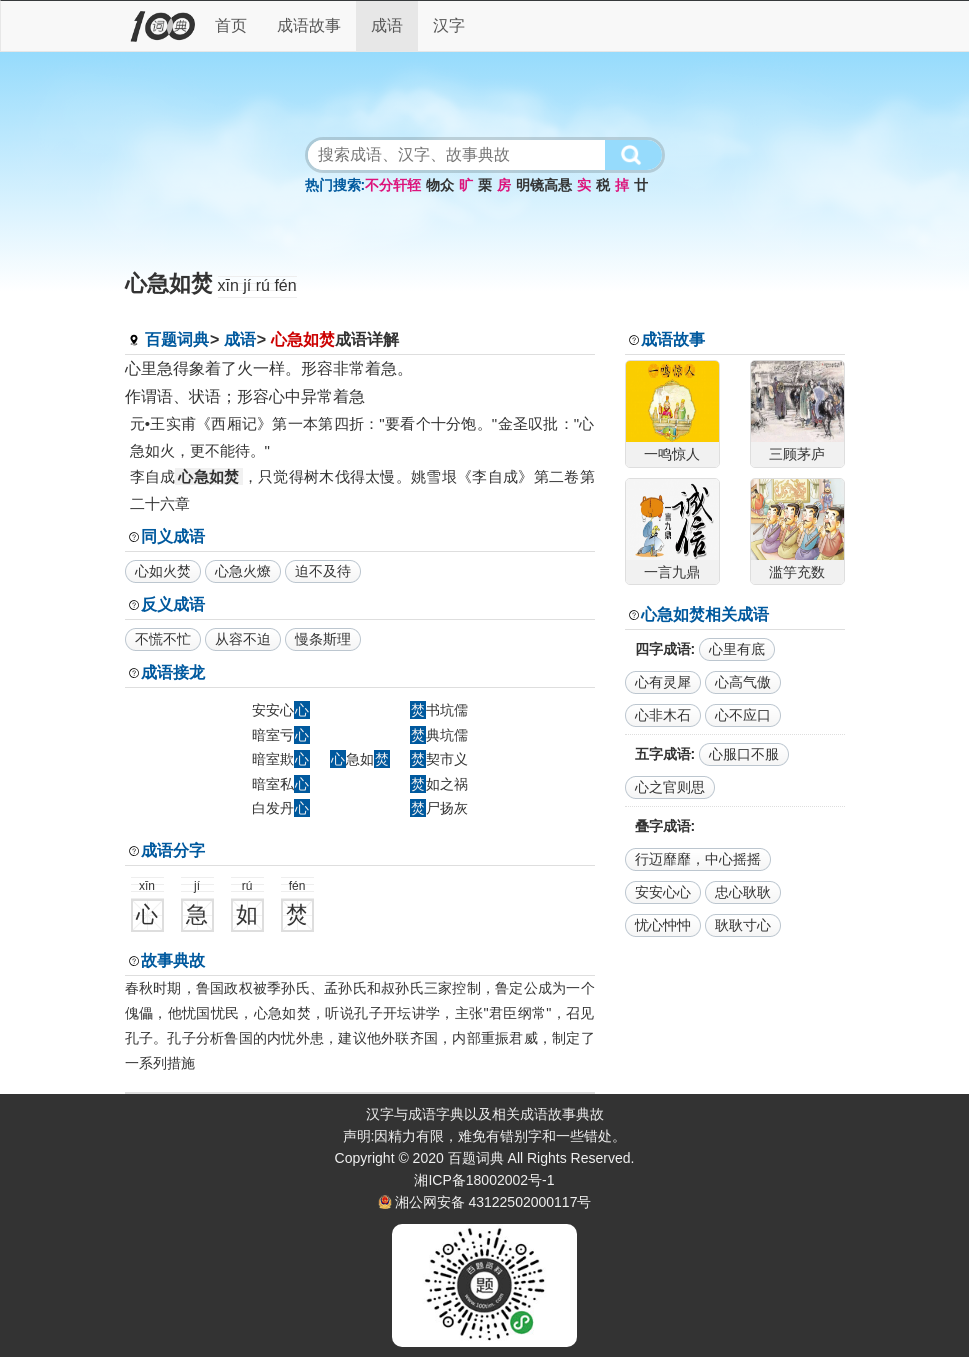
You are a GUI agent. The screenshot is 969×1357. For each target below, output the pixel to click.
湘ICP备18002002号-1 (484, 1180)
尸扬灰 (439, 808)
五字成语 (663, 754)
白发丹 (281, 808)
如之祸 (439, 784)
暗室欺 (281, 759)
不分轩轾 (393, 185)
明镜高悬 (544, 185)
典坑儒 (439, 735)
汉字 (449, 25)
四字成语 (663, 649)
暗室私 (281, 784)
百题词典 (177, 339)
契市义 (439, 759)
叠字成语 (663, 826)
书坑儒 (439, 710)
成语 (387, 25)
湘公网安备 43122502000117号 (493, 1202)
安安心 (281, 710)
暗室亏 (281, 735)
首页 (231, 25)
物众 (440, 185)
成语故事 (309, 25)
